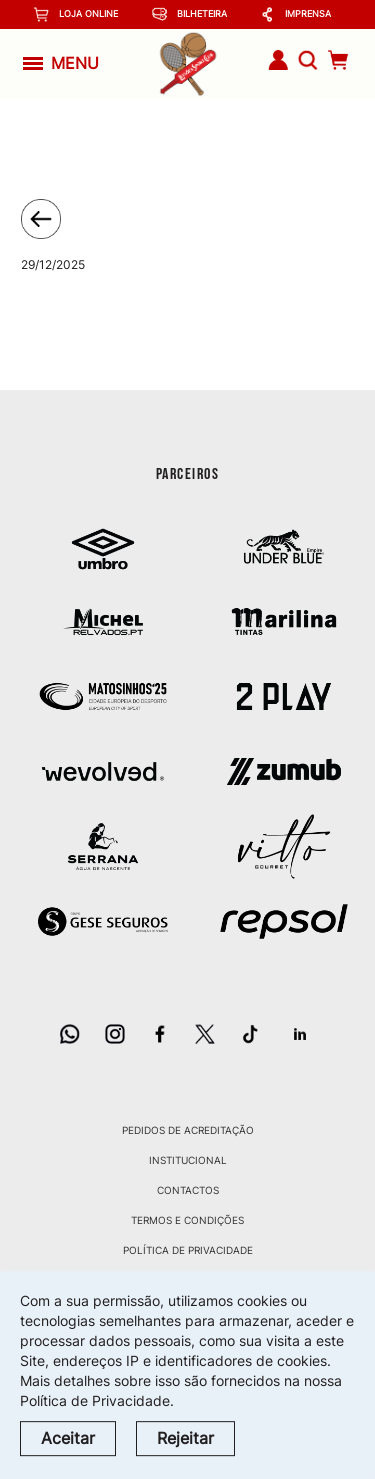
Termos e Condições (187, 1220)
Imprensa (295, 14)
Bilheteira (189, 14)
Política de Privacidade (188, 1250)
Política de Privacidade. (97, 1400)
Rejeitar (185, 1438)
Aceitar (68, 1438)
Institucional (188, 1160)
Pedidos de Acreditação (188, 1130)
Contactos (188, 1190)
